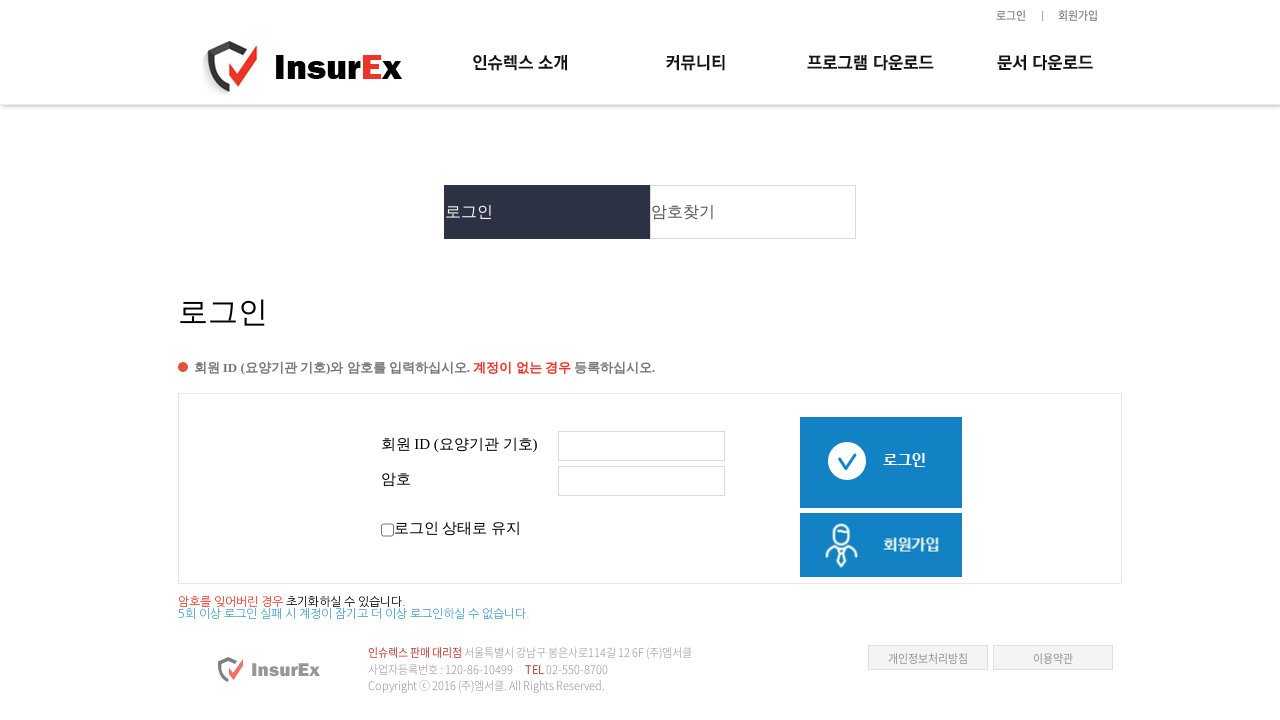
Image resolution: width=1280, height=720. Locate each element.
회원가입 (1078, 15)
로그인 (1011, 15)
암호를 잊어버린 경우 (230, 602)
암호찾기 (683, 211)
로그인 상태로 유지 (458, 528)
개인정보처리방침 (928, 658)
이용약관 (1053, 658)
